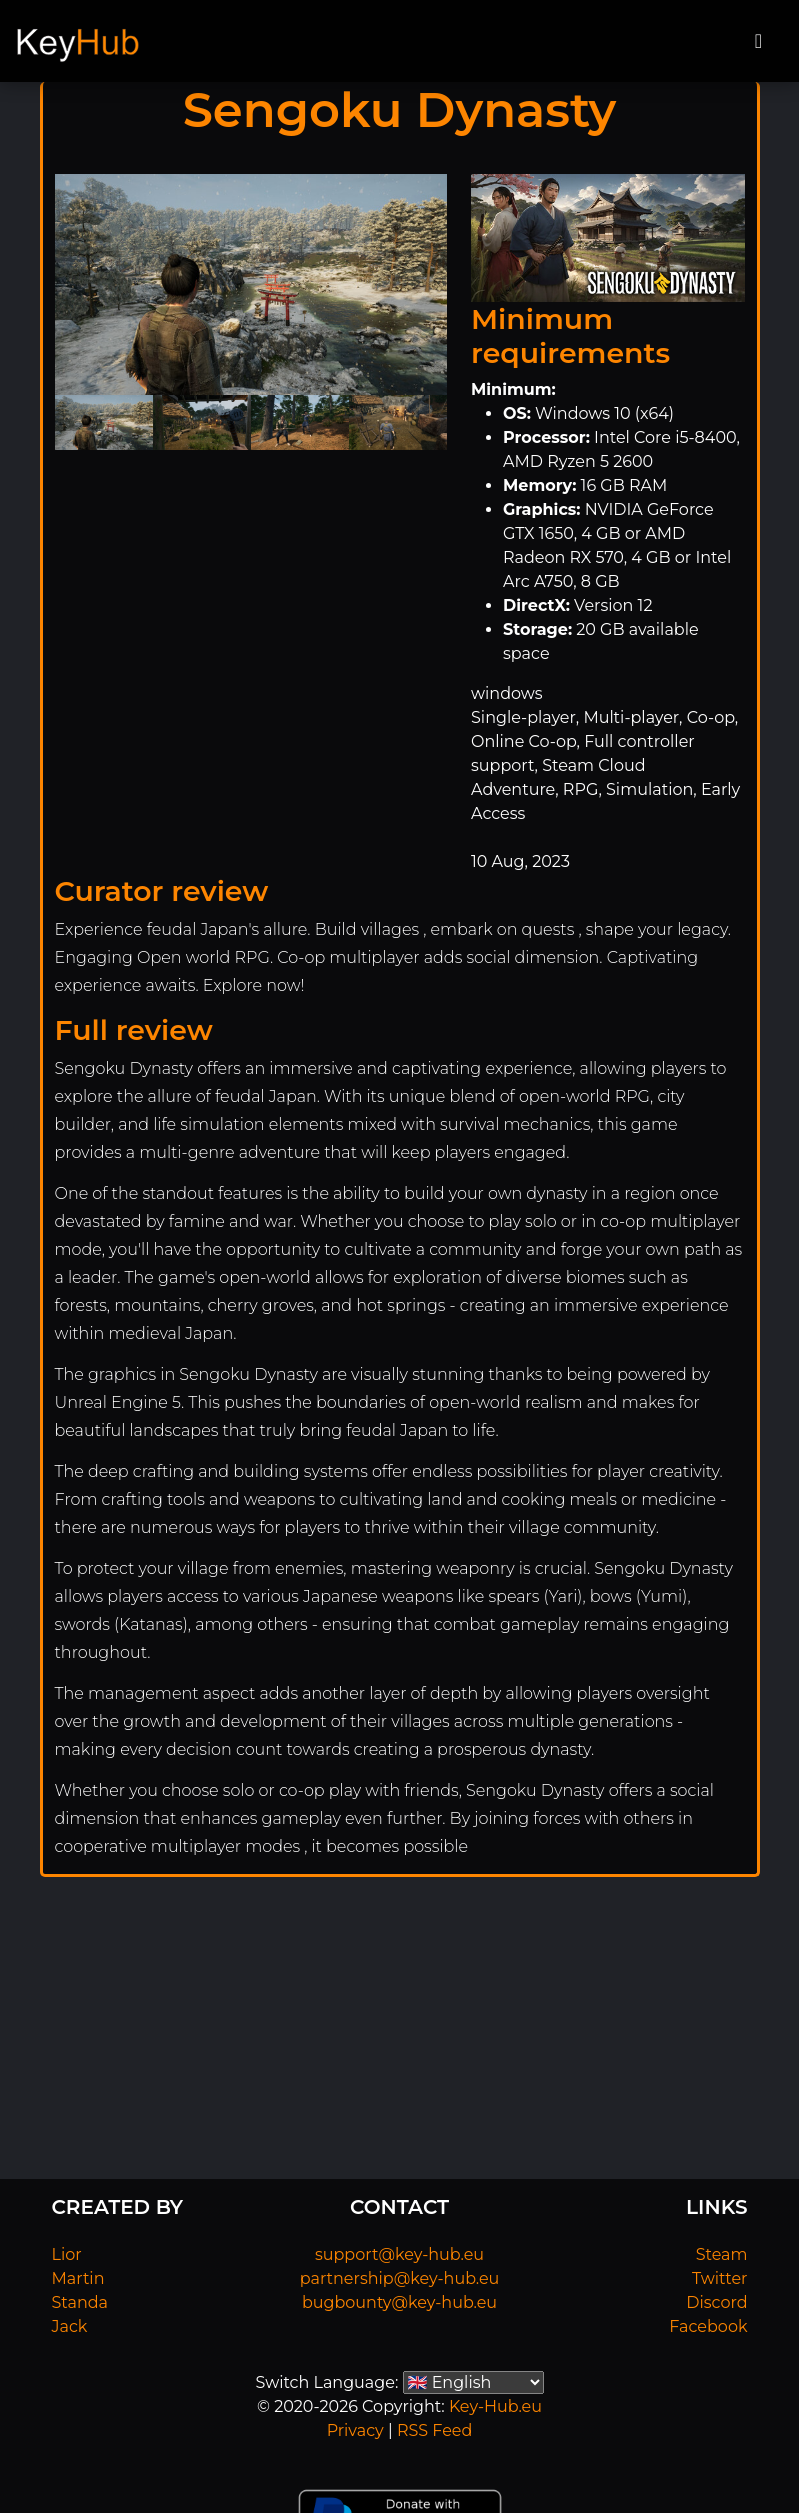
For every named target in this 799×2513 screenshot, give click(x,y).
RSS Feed (434, 2430)
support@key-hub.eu (399, 2254)
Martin (78, 2278)
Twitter (719, 2278)
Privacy (355, 2430)
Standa (80, 2302)
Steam (722, 2254)
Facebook (708, 2326)
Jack (70, 2326)
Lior (67, 2254)
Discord (716, 2302)
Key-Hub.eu (495, 2406)
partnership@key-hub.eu (400, 2278)
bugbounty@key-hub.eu (399, 2302)
